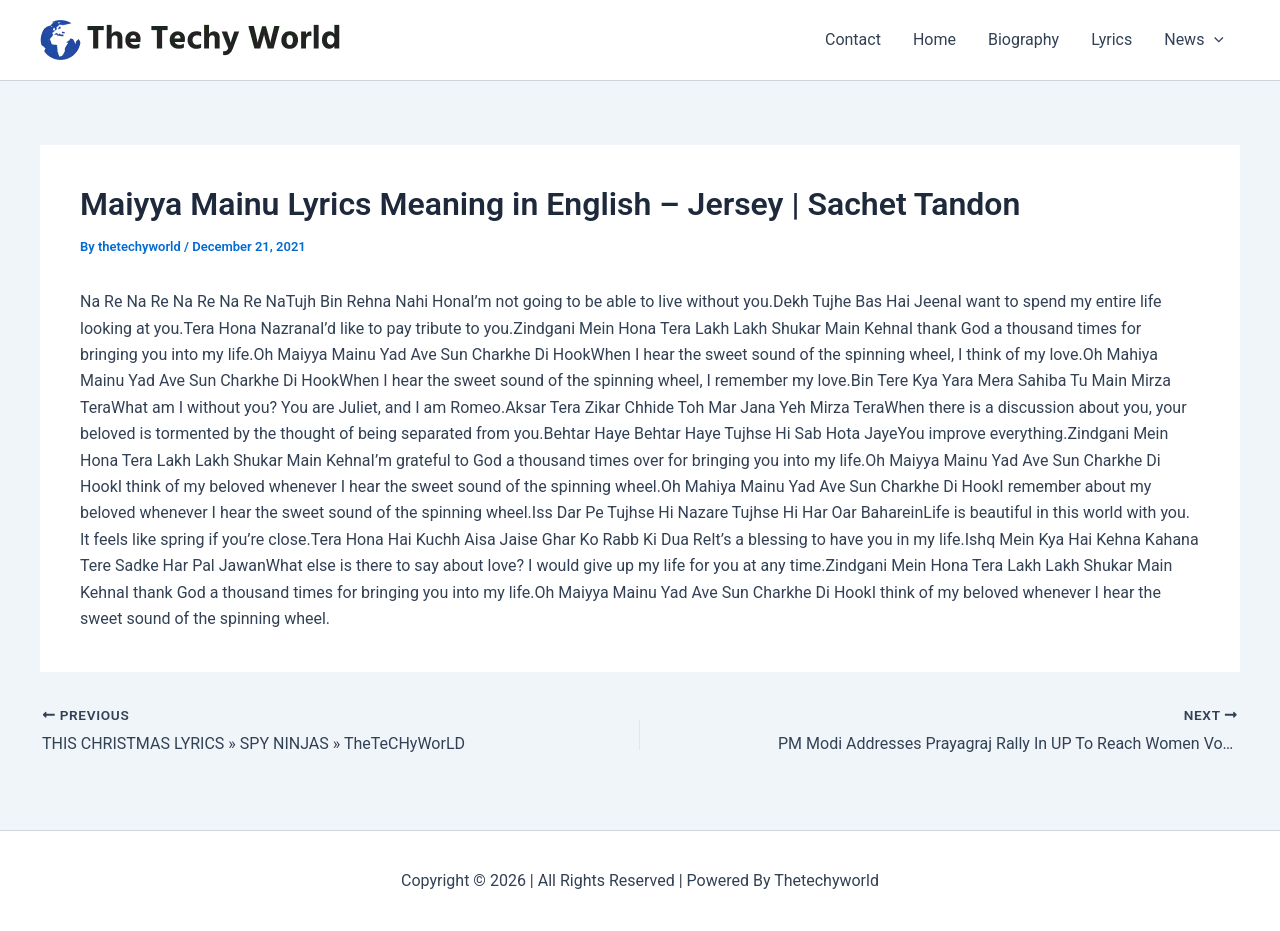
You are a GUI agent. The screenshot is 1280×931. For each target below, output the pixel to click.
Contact (853, 39)
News (1194, 40)
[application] (1214, 40)
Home (934, 39)
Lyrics (1111, 39)
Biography (1023, 39)
